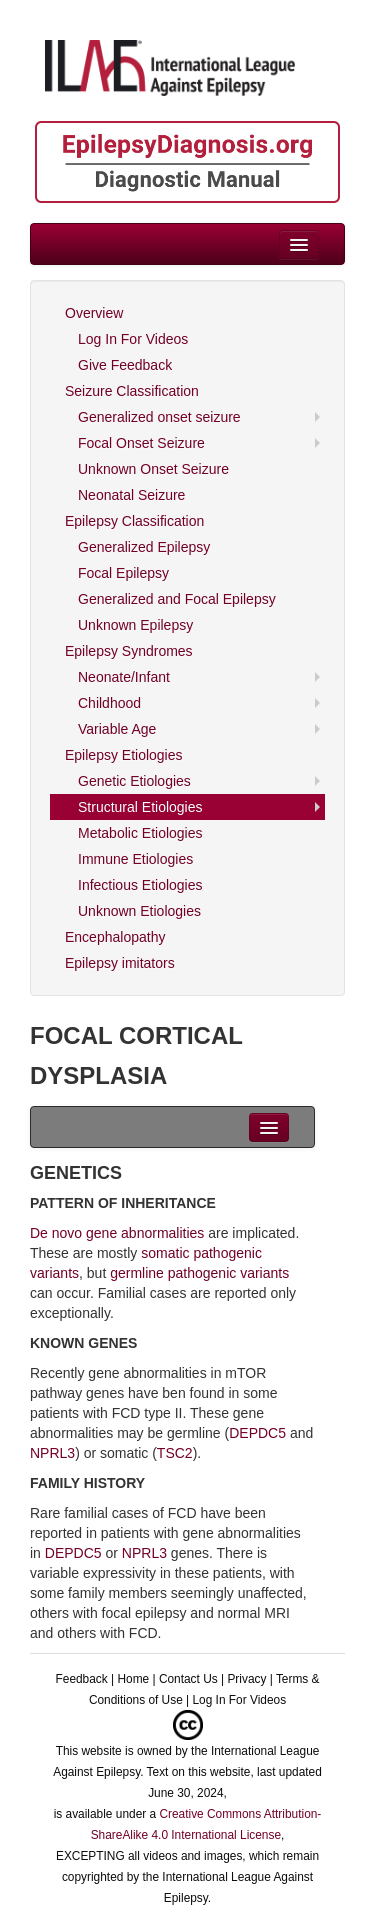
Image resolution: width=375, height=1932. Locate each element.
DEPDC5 (257, 1433)
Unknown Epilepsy (135, 625)
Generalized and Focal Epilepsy (177, 599)
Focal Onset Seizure (141, 443)
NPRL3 (52, 1453)
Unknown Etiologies (139, 911)
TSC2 (175, 1453)
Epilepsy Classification (134, 521)
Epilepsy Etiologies (124, 755)
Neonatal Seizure (131, 495)
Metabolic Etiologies (140, 833)
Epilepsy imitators (120, 963)
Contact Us (188, 1679)
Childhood (109, 703)
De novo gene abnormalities (117, 1233)
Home (133, 1679)
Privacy (246, 1679)
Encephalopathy (115, 937)
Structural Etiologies (140, 807)
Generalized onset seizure (159, 417)
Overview (94, 313)
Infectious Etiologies (140, 885)
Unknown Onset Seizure (153, 469)
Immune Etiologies (135, 859)
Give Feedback (125, 365)
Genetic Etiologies (134, 781)
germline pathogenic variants (199, 1273)
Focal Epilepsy (123, 573)
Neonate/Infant (124, 677)
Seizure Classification (132, 391)
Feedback (82, 1679)
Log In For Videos (133, 339)
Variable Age (117, 729)
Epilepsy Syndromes (129, 651)
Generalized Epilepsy (144, 547)
